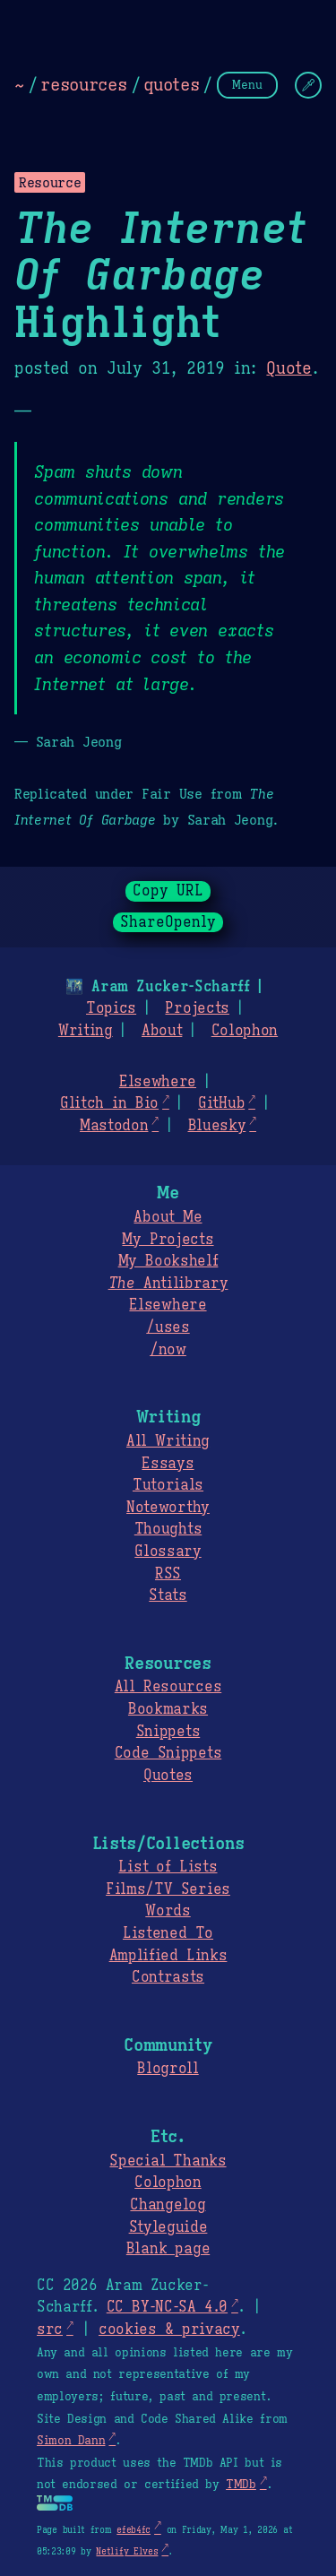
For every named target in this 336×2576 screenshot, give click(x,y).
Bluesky (217, 1126)
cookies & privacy (169, 2329)
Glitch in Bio (109, 1103)
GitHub (221, 1103)
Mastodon (114, 1126)
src (50, 2329)
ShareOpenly (168, 922)
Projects (196, 1008)
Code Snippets (168, 1753)
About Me (168, 1217)
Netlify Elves (127, 2551)
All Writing (168, 1441)
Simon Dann (71, 2440)
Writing (85, 1031)
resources (83, 84)
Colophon (244, 1031)
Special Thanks (167, 2161)
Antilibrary (168, 1283)
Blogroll (167, 2069)
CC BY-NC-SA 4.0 (167, 2307)
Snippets (168, 1732)
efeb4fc (133, 2530)
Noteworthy (168, 1508)
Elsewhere (157, 1082)
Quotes (168, 1776)
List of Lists (167, 1867)
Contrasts (168, 1977)
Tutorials (168, 1485)
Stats (167, 1595)
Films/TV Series (168, 1889)
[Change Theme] (308, 85)
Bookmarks (168, 1709)
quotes (171, 84)
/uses (167, 1327)
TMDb (241, 2484)
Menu (247, 84)
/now (168, 1350)
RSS (168, 1574)
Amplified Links (168, 1956)
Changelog (167, 2205)
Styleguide (168, 2227)
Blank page (168, 2249)
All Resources (168, 1687)
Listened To (168, 1933)
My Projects (167, 1240)
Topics (111, 1008)
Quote (288, 368)
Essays (168, 1464)
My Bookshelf (168, 1261)
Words (167, 1911)
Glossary (167, 1551)
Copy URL (168, 891)
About (162, 1031)
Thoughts (168, 1529)
